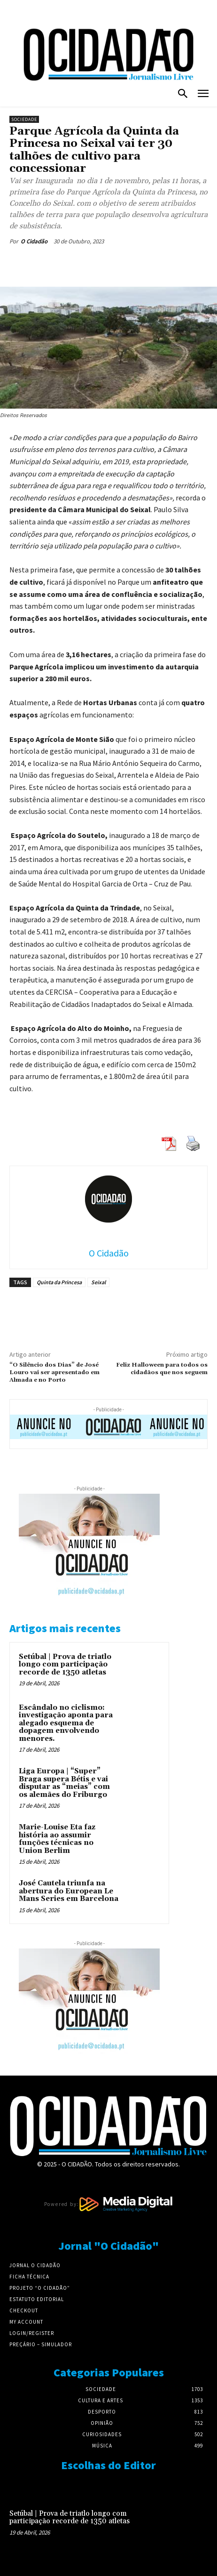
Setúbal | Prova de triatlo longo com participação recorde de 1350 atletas (65, 1664)
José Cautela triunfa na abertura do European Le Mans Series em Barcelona (68, 1891)
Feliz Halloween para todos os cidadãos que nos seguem (162, 1368)
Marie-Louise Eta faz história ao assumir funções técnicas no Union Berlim (57, 1839)
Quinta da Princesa (59, 1282)
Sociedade (24, 119)
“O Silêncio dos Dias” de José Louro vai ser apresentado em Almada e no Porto (54, 1372)
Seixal (98, 1282)
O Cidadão (34, 241)
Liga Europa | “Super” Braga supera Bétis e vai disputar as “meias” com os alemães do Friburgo (64, 1783)
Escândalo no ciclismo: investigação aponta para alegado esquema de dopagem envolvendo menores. (66, 1723)
